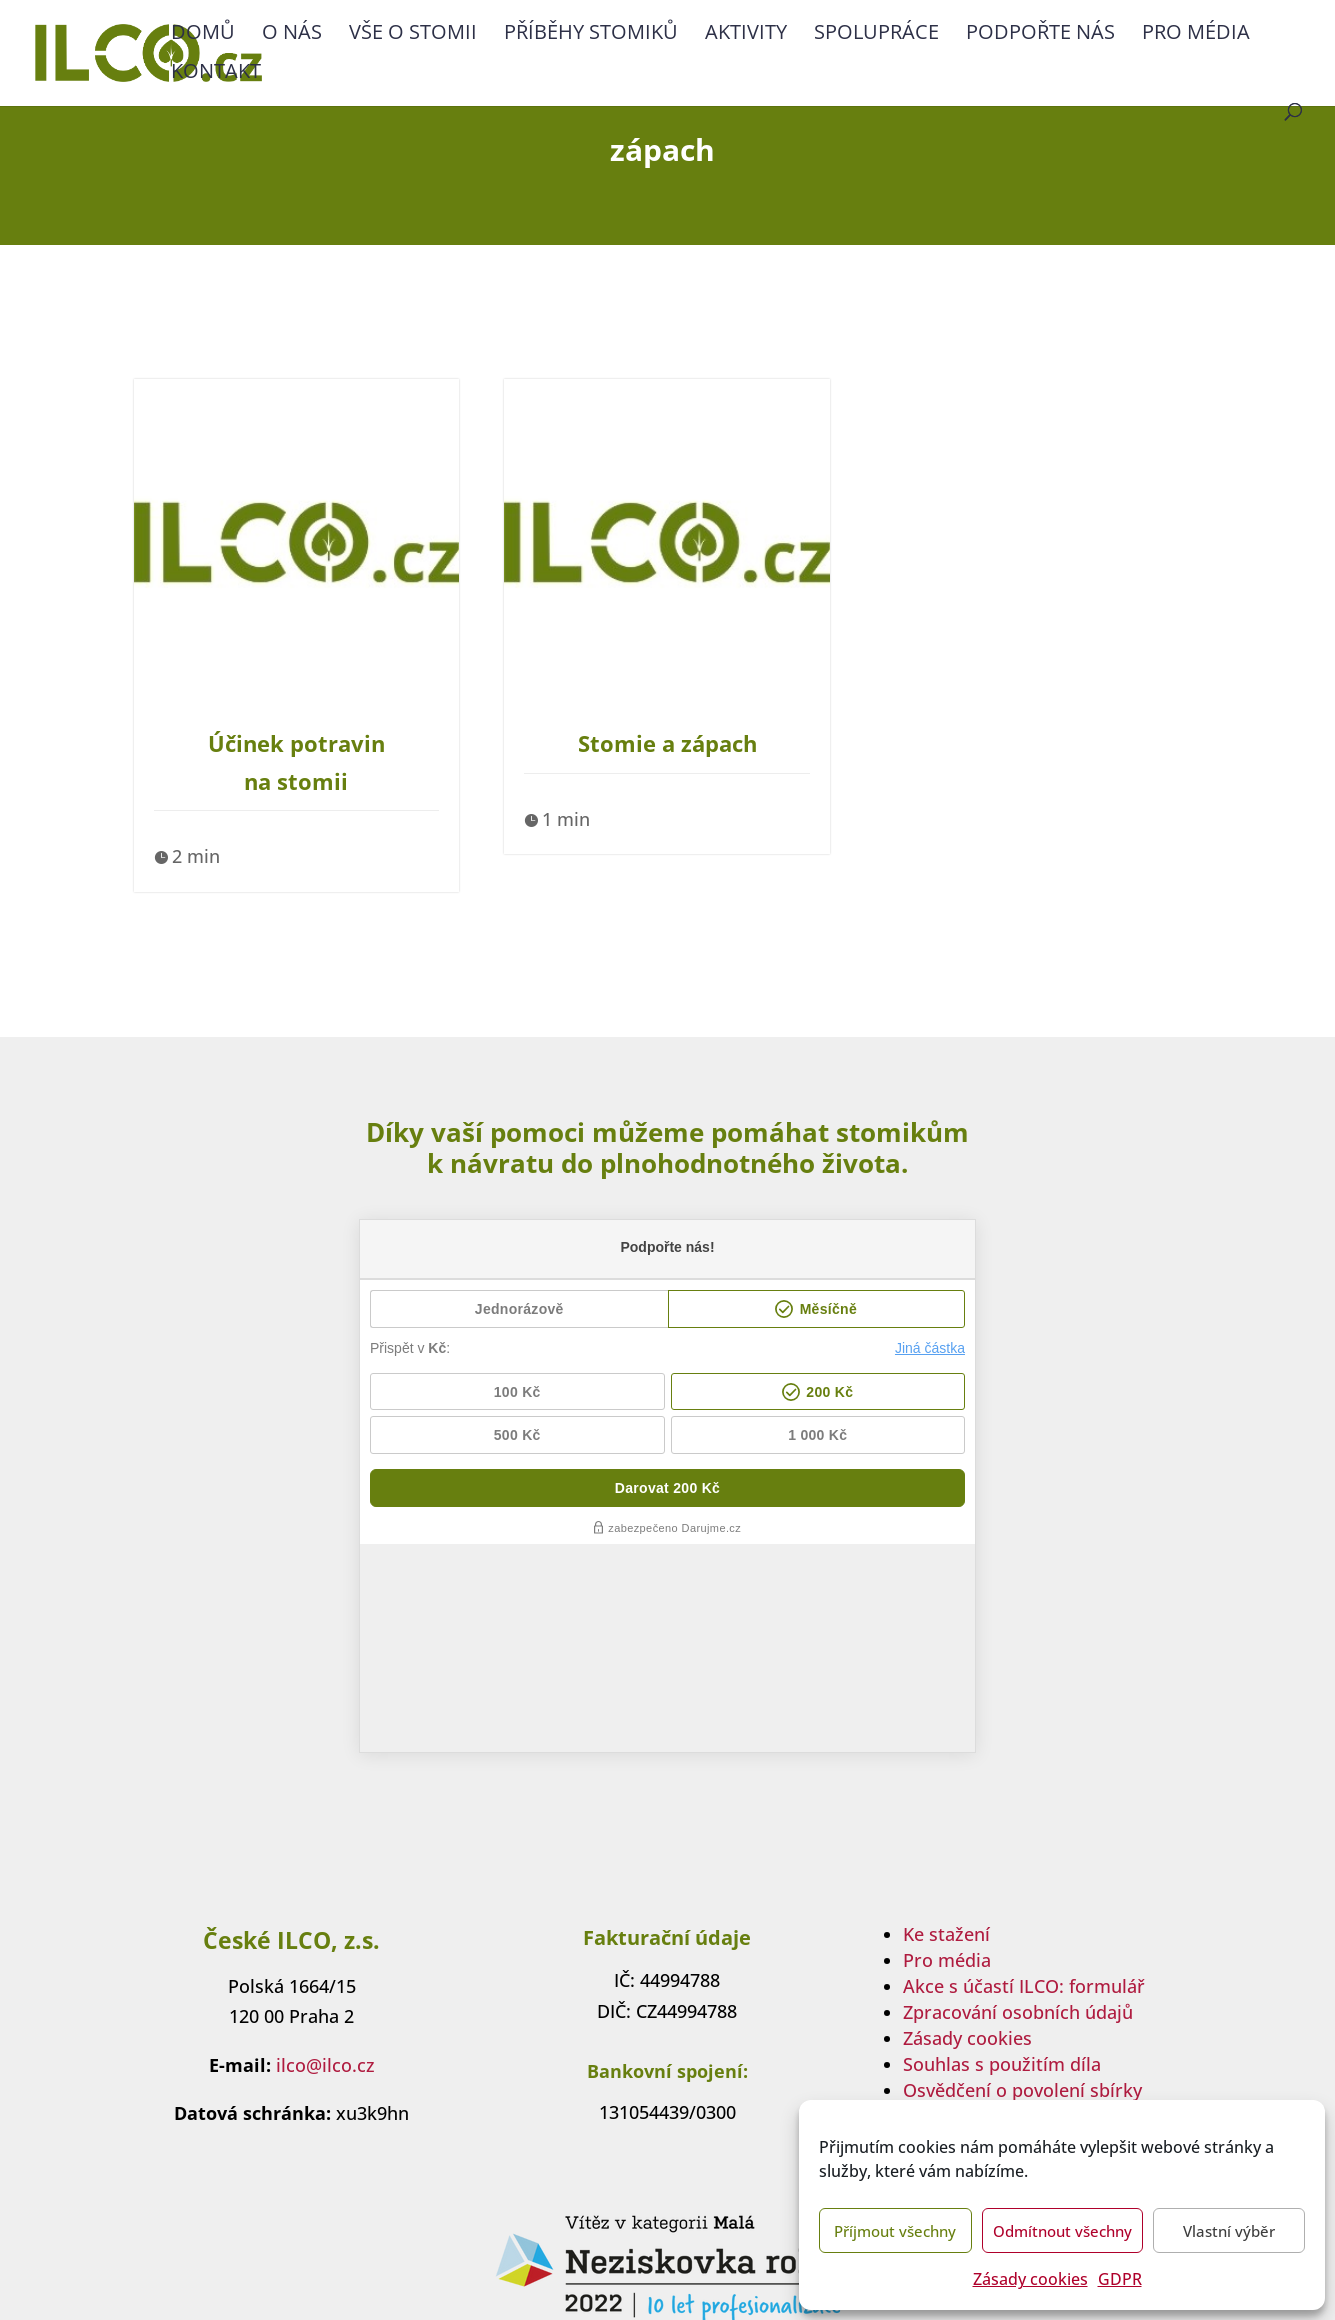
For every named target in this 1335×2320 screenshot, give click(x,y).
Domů (203, 35)
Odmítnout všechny (1062, 2231)
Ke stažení (946, 1726)
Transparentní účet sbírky (1013, 1908)
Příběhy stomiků (591, 35)
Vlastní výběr (1229, 2231)
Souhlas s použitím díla (1002, 1856)
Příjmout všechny (895, 2231)
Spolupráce (876, 35)
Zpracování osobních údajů (1018, 1804)
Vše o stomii (413, 35)
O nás (292, 35)
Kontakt (216, 74)
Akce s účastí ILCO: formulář (1024, 1778)
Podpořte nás (1040, 35)
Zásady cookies (1030, 2279)
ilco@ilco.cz (325, 1857)
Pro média (1196, 35)
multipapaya (716, 2277)
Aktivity (746, 35)
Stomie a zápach (667, 743)
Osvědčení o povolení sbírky (1022, 1882)
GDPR (1120, 2279)
